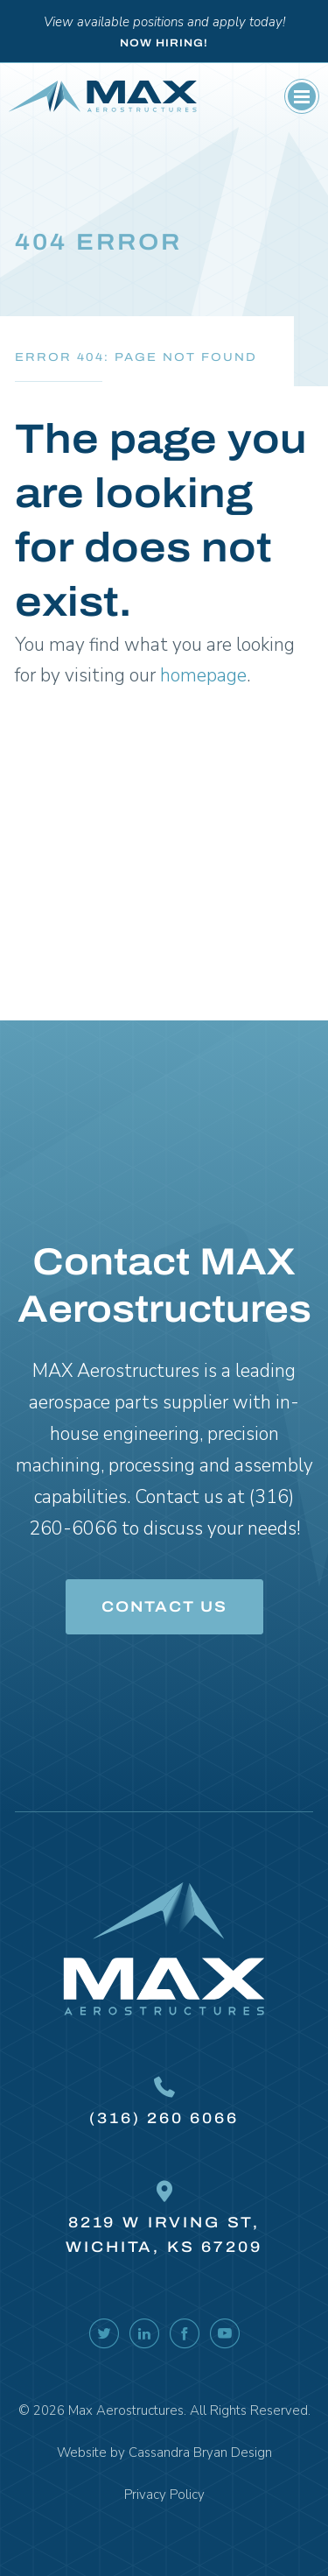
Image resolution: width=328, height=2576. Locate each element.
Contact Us (164, 1607)
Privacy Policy (164, 2494)
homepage (203, 675)
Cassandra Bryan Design (200, 2452)
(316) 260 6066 (164, 2118)
